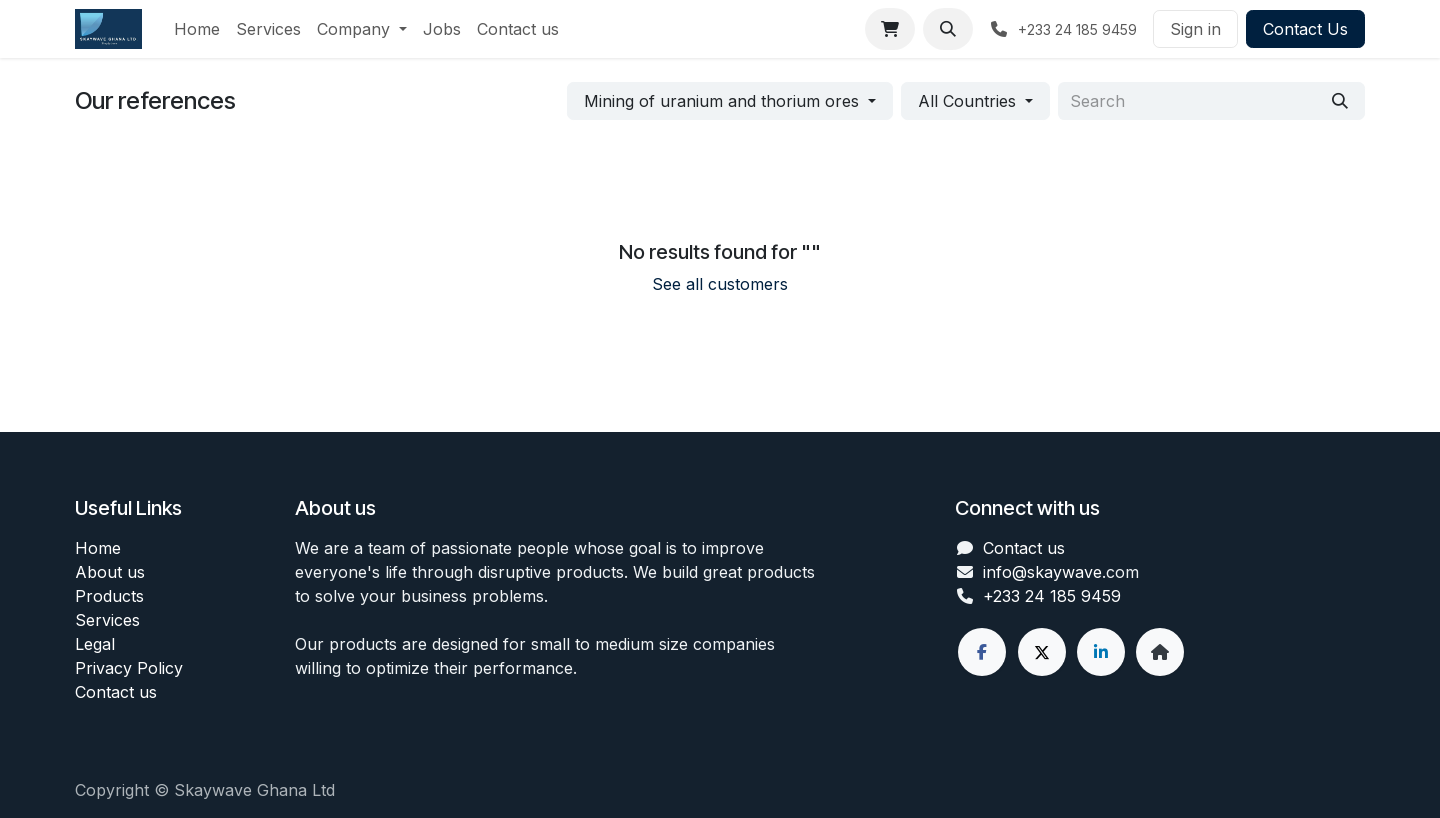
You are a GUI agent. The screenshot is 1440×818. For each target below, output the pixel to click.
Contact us (116, 692)
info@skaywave (1042, 572)
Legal (95, 644)
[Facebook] (982, 652)
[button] (948, 29)
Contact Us (1305, 29)
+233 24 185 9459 (1052, 596)
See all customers (720, 284)
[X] (1042, 652)
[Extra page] (1160, 652)
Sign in (1195, 29)
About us (110, 572)
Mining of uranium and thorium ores (721, 101)
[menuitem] (197, 29)
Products (109, 596)
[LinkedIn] (1101, 652)
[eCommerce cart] (890, 29)
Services (107, 620)
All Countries (967, 101)
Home (98, 548)
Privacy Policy (129, 668)
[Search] (1340, 101)
